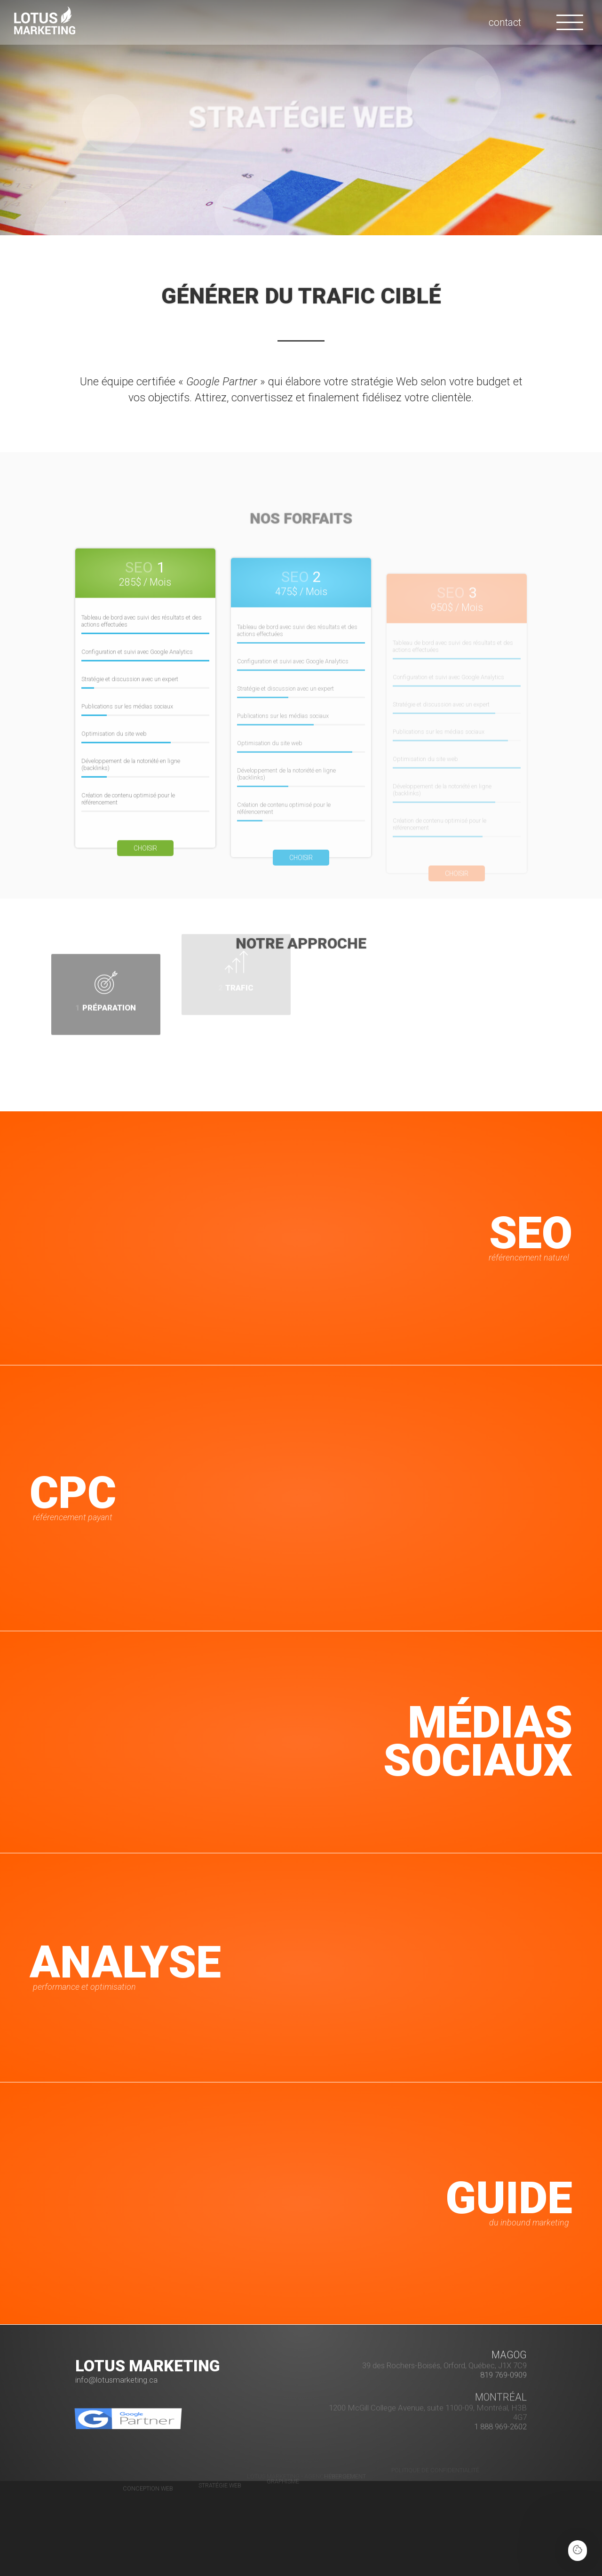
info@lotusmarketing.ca (116, 2380)
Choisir (145, 884)
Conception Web (148, 2452)
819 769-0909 (503, 2338)
